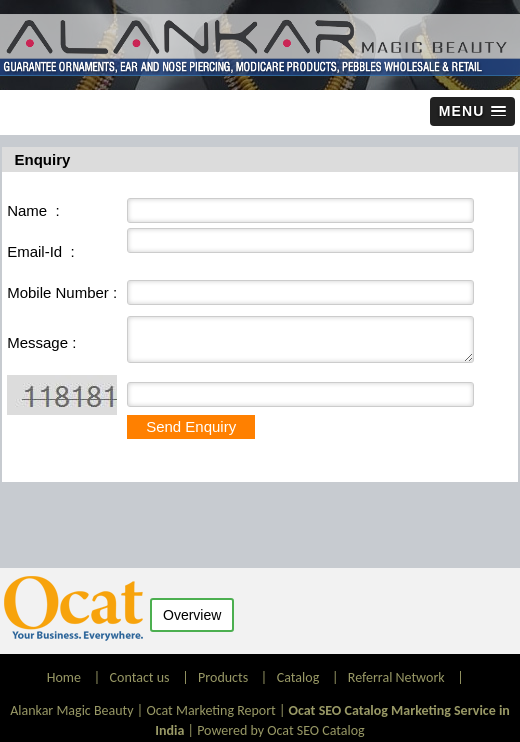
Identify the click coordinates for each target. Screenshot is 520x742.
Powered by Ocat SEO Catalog (281, 730)
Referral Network (396, 677)
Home (65, 677)
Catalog (298, 677)
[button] (472, 111)
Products (223, 677)
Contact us (140, 677)
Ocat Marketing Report (210, 710)
